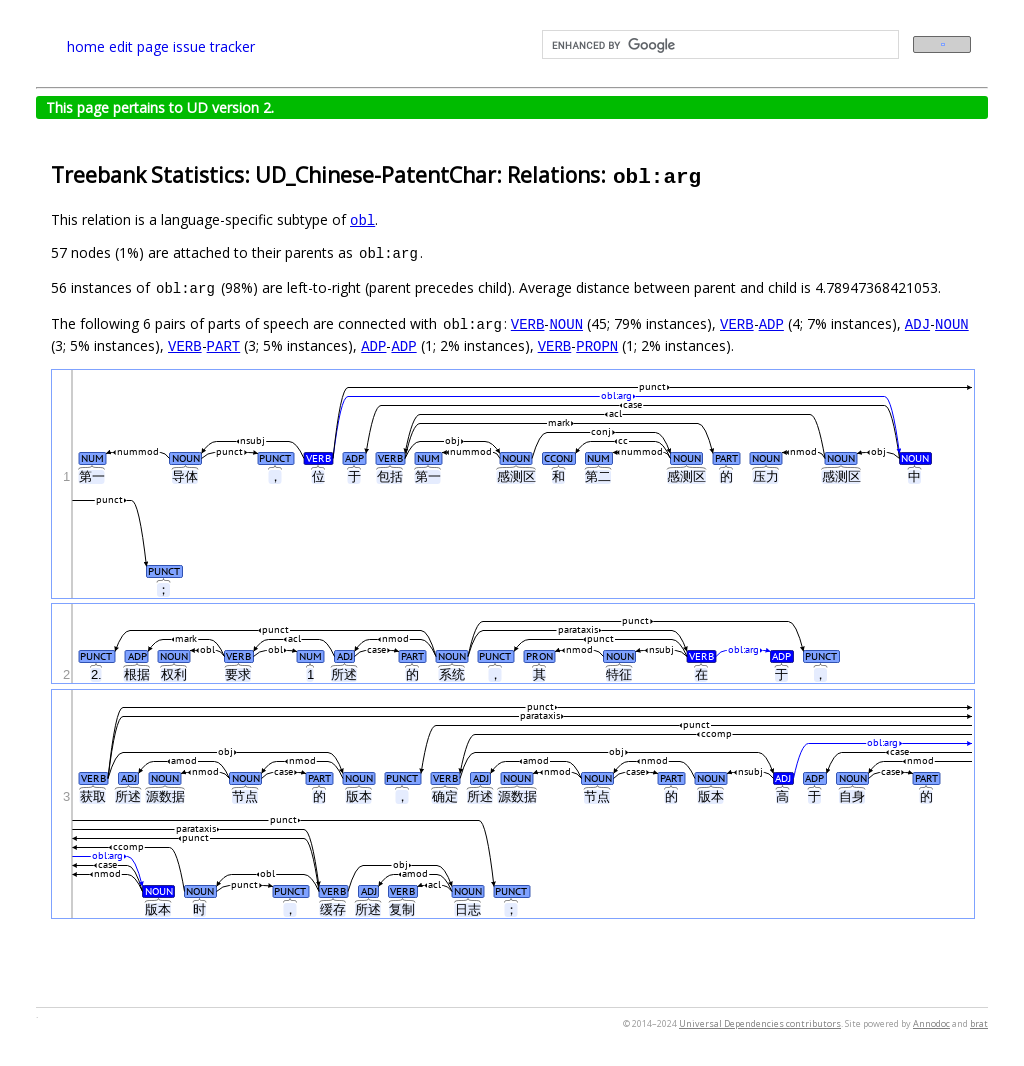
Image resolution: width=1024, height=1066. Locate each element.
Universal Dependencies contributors (760, 1023)
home (86, 46)
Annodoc (931, 1023)
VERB (528, 323)
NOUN (566, 323)
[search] (718, 45)
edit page (139, 46)
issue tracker (214, 46)
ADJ (917, 323)
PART (224, 345)
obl (362, 219)
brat (979, 1023)
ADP (771, 323)
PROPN (597, 345)
